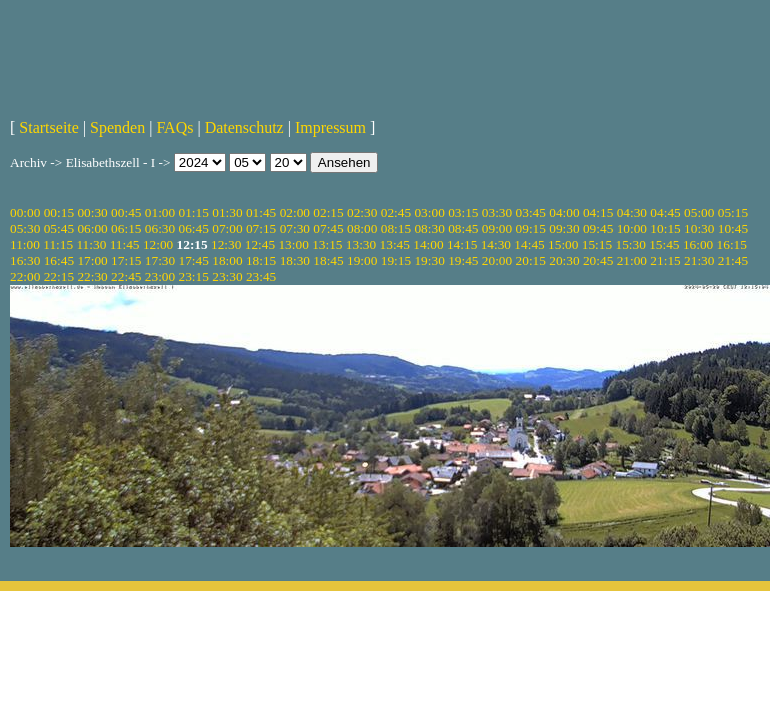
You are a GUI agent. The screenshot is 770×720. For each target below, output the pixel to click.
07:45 (328, 228)
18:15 (261, 260)
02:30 (362, 212)
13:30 (361, 244)
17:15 (126, 260)
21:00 (632, 260)
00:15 (59, 212)
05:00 (699, 212)
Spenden (117, 127)
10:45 (733, 228)
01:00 (160, 212)
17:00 (92, 260)
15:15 (597, 244)
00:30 (92, 212)
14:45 (529, 244)
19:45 (463, 260)
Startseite (49, 127)
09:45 (598, 228)
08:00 (362, 228)
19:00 (362, 260)
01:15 (194, 212)
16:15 (732, 244)
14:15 (462, 244)
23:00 (160, 276)
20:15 (531, 260)
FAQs (174, 127)
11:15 (58, 244)
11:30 (91, 244)
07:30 (295, 228)
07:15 (261, 228)
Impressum (330, 127)
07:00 (227, 228)
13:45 (395, 244)
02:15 (328, 212)
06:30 (160, 228)
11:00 (25, 244)
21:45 (733, 260)
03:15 (463, 212)
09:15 (531, 228)
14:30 (496, 244)
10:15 (665, 228)
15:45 (664, 244)
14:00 (428, 244)
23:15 (194, 276)
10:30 (699, 228)
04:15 (598, 212)
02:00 (295, 212)
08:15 (396, 228)
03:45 (531, 212)
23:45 (261, 276)
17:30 (160, 260)
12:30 (226, 244)
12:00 (158, 244)
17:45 (194, 260)
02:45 (396, 212)
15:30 (630, 244)
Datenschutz (244, 127)
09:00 (497, 228)
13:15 (327, 244)
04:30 (632, 212)
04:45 (665, 212)
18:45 (328, 260)
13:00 (293, 244)
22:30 (92, 276)
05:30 (25, 228)
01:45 (261, 212)
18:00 (227, 260)
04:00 (564, 212)
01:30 (227, 212)
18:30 (295, 260)
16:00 (698, 244)
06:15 (126, 228)
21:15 (665, 260)
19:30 (429, 260)
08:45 (463, 228)
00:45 (126, 212)
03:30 (497, 212)
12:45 (260, 244)
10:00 (632, 228)
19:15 (396, 260)
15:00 (563, 244)
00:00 (25, 212)
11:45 (125, 244)
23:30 (227, 276)
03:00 (429, 212)
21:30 (699, 260)
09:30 (564, 228)
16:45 (59, 260)
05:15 (733, 212)
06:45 (194, 228)
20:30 (564, 260)
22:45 (126, 276)
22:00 (25, 276)
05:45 (59, 228)
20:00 (497, 260)
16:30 (25, 260)
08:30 (429, 228)
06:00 (92, 228)
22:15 (59, 276)
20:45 (598, 260)
